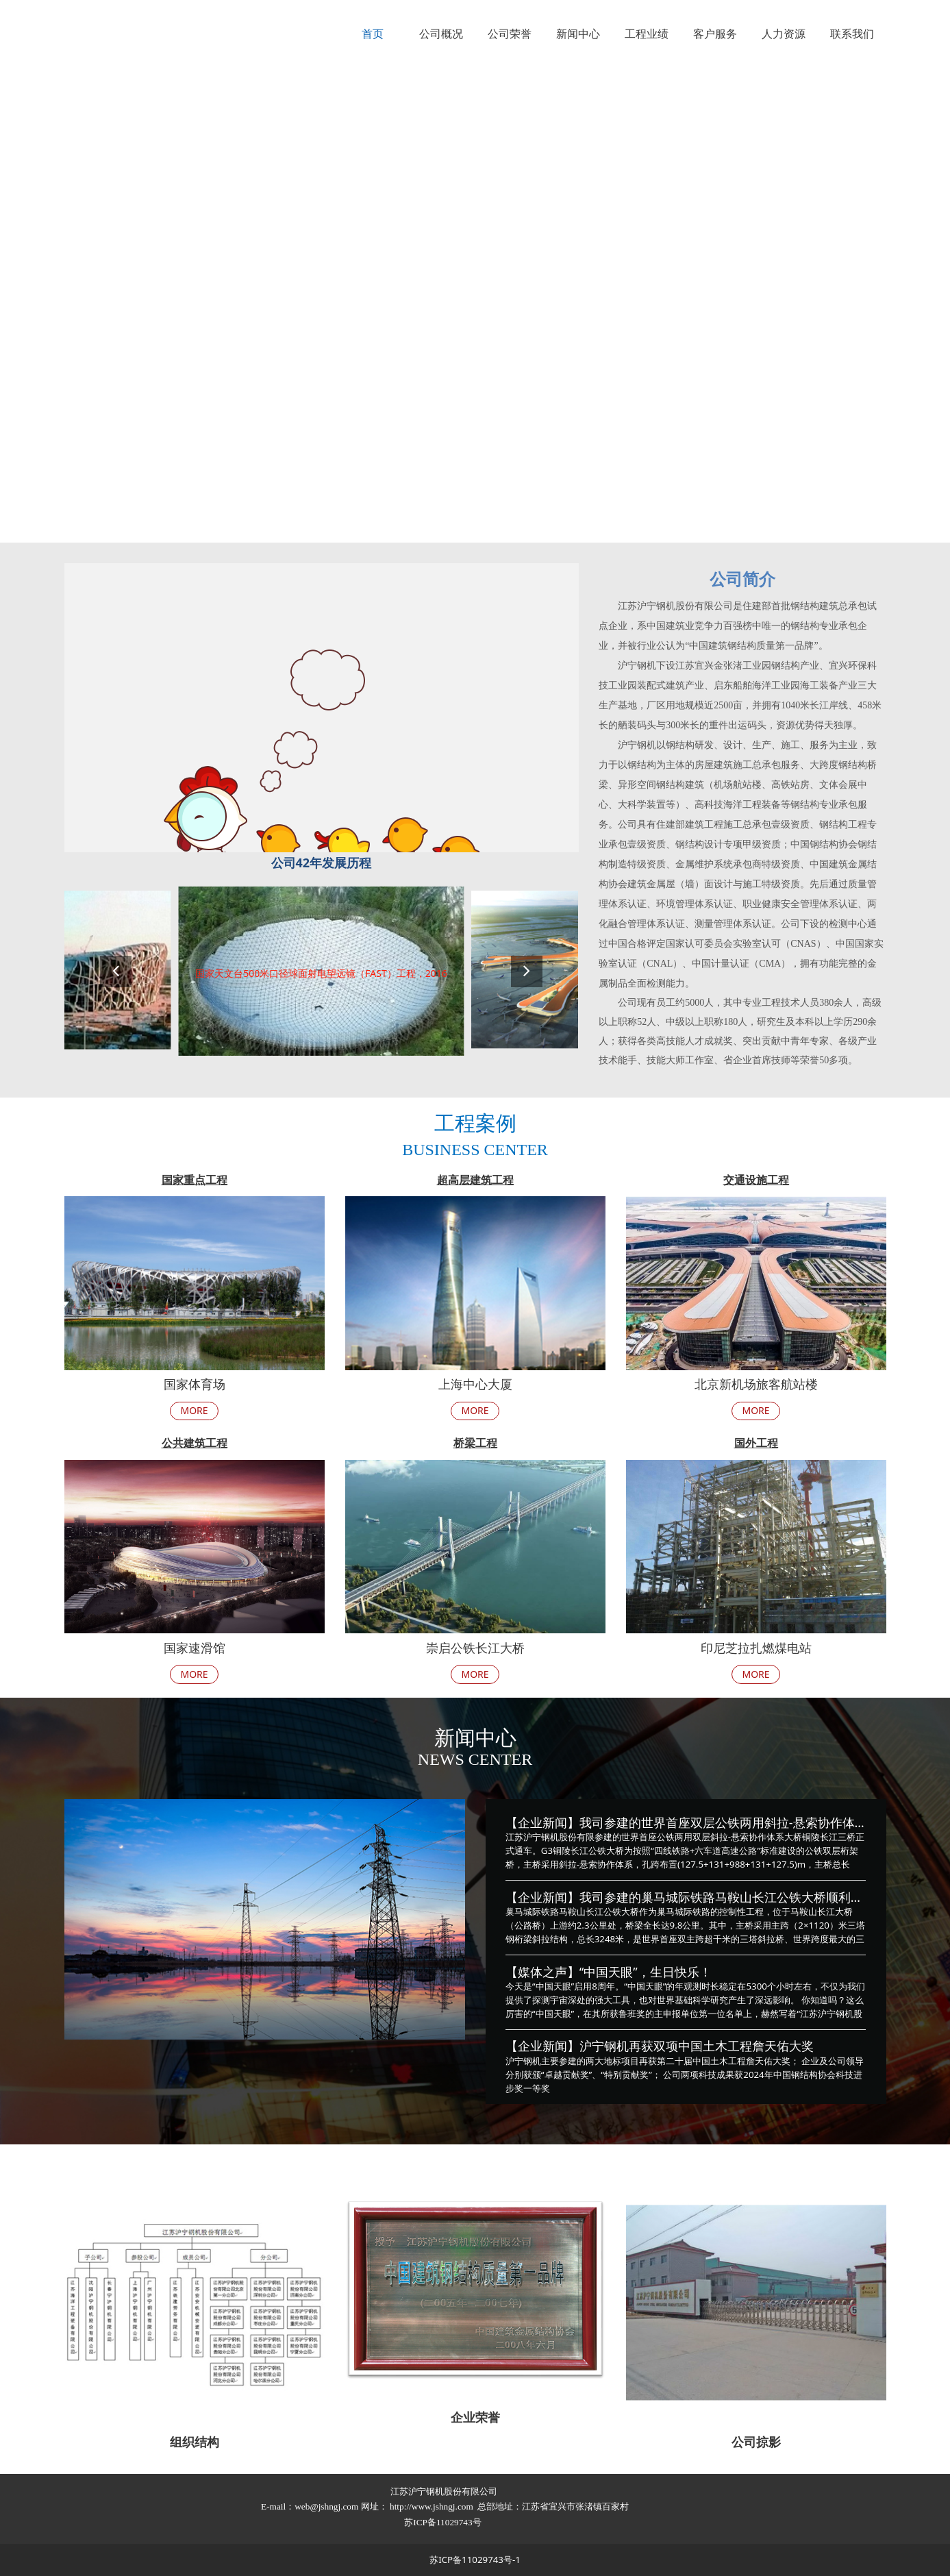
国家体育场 (194, 1384)
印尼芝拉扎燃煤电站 (756, 1647)
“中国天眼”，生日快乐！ (645, 1972)
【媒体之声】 (542, 1972)
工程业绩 (646, 33)
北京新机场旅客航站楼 (756, 1384)
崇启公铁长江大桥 (475, 1647)
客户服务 (715, 33)
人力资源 (783, 33)
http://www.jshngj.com (431, 2506)
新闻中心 (578, 33)
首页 (373, 33)
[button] (526, 971)
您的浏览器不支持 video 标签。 (475, 305)
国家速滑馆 (194, 1647)
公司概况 (441, 33)
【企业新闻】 (542, 1822)
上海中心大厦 (475, 1384)
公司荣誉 (510, 33)
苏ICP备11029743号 (444, 2522)
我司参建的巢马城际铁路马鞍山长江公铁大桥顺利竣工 (727, 1897)
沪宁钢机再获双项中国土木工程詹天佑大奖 (696, 2046)
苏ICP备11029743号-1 (475, 2559)
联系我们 (852, 33)
